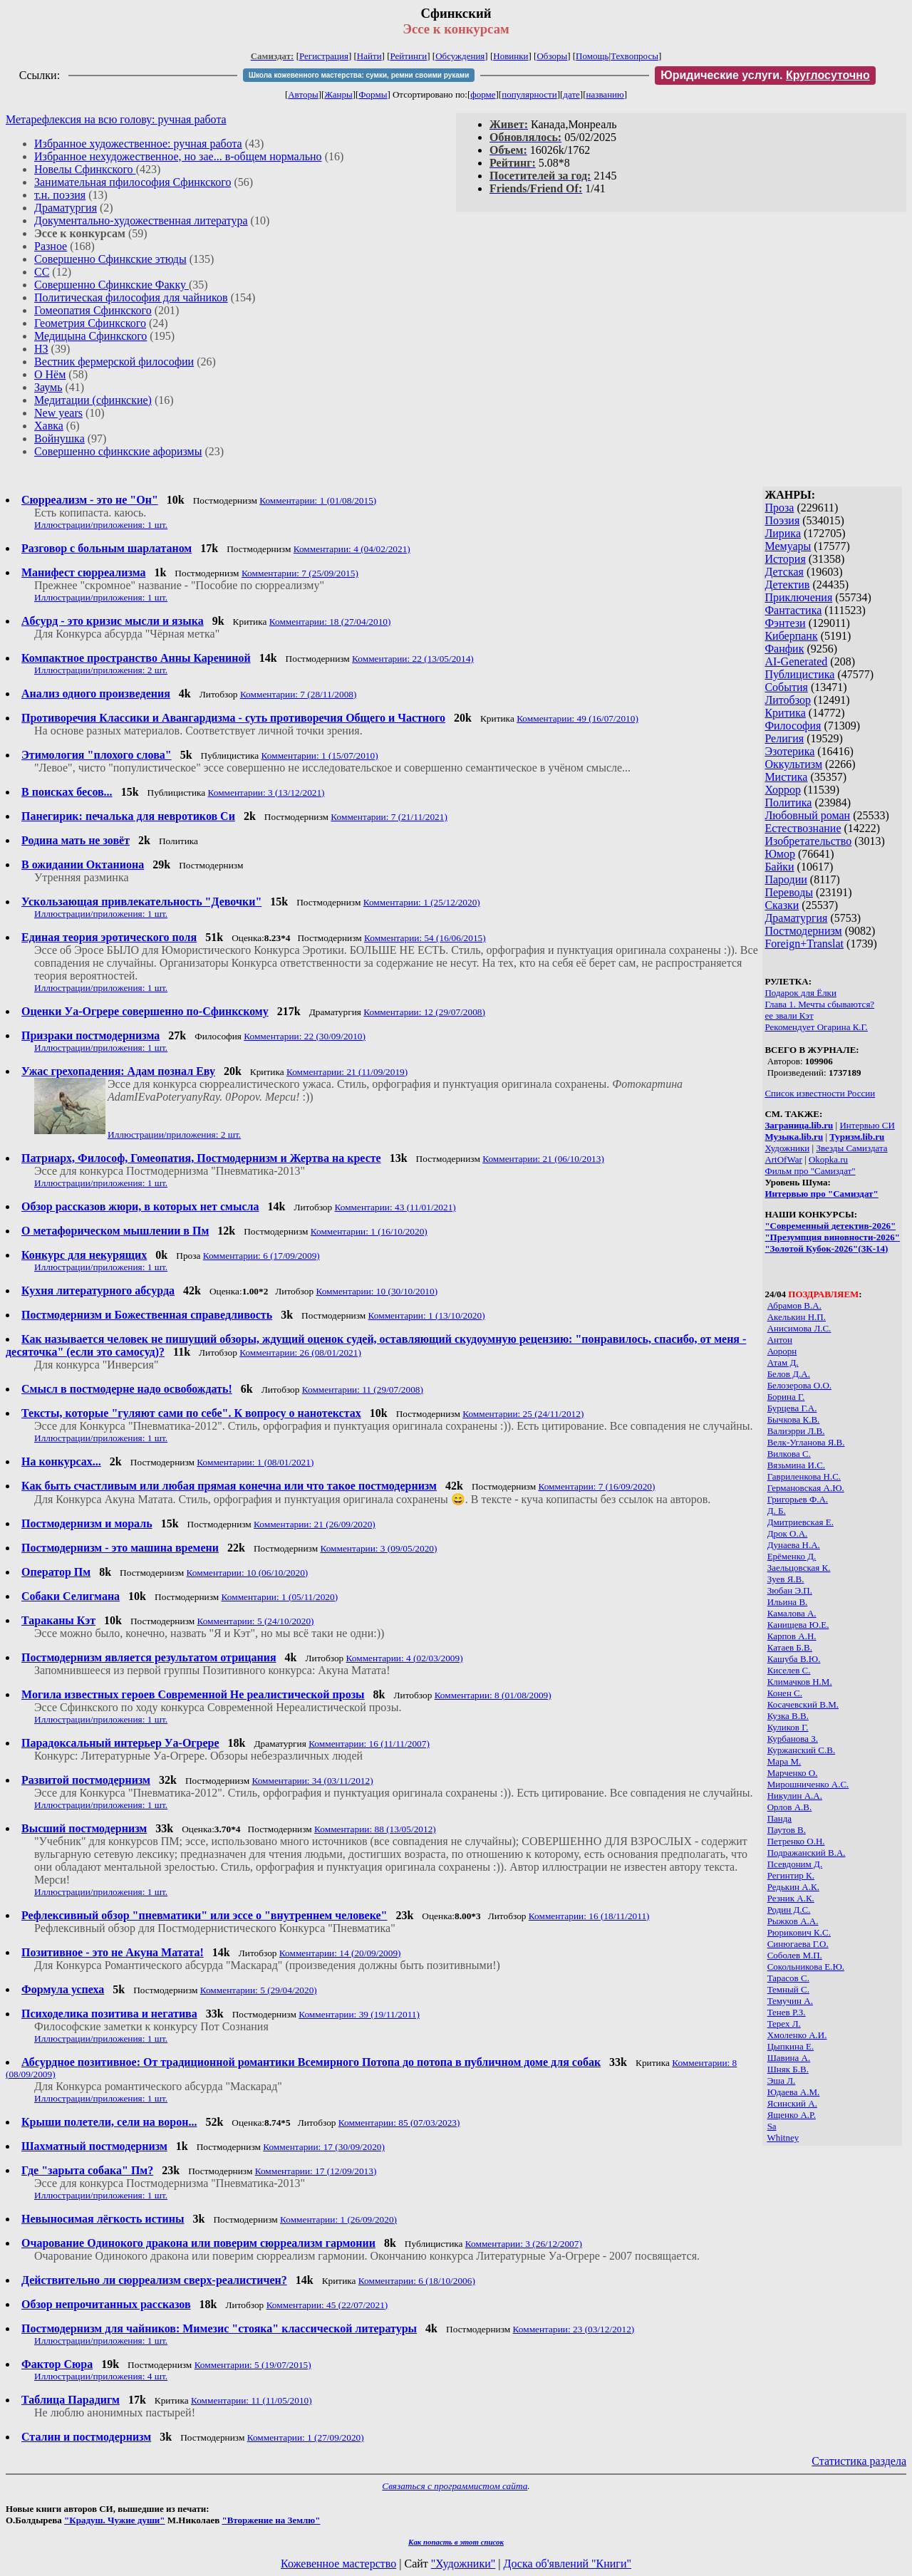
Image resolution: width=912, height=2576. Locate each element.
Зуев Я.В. (785, 1579)
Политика (788, 802)
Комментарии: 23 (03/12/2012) (574, 2329)
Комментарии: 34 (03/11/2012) (312, 1780)
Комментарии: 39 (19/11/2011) (359, 2014)
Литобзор (788, 700)
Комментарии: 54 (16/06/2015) (425, 938)
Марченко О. (792, 1772)
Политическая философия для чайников (131, 297)
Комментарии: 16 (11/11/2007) (369, 1743)
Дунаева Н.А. (793, 1544)
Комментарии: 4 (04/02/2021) (352, 549)
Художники (787, 1148)
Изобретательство (808, 841)
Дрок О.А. (787, 1533)
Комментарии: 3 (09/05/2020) (378, 1548)
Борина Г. (786, 1396)
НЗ (41, 349)
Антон (779, 1339)
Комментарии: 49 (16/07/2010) (577, 718)
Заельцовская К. (799, 1567)
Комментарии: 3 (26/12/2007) (523, 2243)
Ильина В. (787, 1601)
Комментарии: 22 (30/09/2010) (305, 1036)
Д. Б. (776, 1510)
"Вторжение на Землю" (271, 2520)
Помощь (592, 56)
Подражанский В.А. (806, 1852)
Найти (369, 56)
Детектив (787, 584)
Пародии (786, 879)
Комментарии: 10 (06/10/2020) (248, 1572)
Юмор (780, 854)
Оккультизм (793, 764)
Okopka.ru (828, 1159)
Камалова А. (792, 1613)
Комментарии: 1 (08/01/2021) (255, 1462)
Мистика (786, 777)
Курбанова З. (792, 1738)
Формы (372, 94)
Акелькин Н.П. (796, 1317)
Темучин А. (790, 2000)
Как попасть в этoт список (456, 2542)
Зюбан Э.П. (789, 1590)
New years (58, 413)
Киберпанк (791, 636)
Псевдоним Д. (795, 1864)
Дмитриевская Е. (800, 1522)
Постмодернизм (803, 931)
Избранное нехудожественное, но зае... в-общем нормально (178, 156)
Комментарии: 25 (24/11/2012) (523, 1413)
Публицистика (799, 674)
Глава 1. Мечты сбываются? (819, 1004)
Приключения (798, 597)
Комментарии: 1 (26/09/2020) (338, 2219)
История (785, 559)
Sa (772, 2126)
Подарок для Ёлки (800, 992)
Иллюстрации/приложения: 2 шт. (100, 670)
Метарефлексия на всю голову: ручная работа (116, 119)
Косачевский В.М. (803, 1704)
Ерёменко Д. (792, 1556)
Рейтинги (409, 56)
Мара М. (784, 1761)
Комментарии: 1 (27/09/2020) (305, 2437)
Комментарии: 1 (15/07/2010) (319, 755)
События (786, 687)
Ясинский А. (792, 2103)
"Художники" (463, 2563)
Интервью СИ (866, 1125)
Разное (50, 246)
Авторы (303, 94)
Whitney (783, 2137)
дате (571, 94)
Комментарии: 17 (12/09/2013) (316, 2171)
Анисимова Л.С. (799, 1328)
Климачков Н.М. (799, 1681)
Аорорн (782, 1351)
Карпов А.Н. (792, 1636)
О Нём (50, 374)
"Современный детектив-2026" (830, 1225)
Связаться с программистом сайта (454, 2486)
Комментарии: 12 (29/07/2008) (424, 1012)
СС (41, 272)
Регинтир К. (790, 1875)
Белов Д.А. (788, 1373)
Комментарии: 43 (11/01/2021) (395, 1207)
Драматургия (65, 208)
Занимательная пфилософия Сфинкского (132, 182)
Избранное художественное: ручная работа (138, 143)
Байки (779, 867)
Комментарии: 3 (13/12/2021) (266, 792)
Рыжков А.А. (793, 1921)
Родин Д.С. (789, 1909)
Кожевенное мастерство (338, 2563)
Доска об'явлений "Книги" (567, 2563)
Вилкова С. (789, 1453)
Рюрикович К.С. (799, 1932)
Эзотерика (789, 751)
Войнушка (59, 438)
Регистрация (323, 56)
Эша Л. (781, 2080)
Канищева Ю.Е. (798, 1624)
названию (605, 94)
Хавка (48, 426)
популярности (529, 94)
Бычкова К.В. (793, 1419)
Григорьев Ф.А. (797, 1499)
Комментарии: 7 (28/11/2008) (298, 694)
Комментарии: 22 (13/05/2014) (413, 658)
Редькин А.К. (793, 1886)
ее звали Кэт (789, 1015)
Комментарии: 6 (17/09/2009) (261, 1255)
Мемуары (788, 546)
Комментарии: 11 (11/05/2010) (251, 2400)
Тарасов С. (788, 1978)
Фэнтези (785, 623)
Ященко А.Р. (791, 2114)
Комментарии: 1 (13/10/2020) (426, 1315)
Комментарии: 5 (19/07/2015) (253, 2364)
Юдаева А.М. (793, 2092)
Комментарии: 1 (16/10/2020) (369, 1231)
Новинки (510, 56)
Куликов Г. (788, 1727)
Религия (784, 738)
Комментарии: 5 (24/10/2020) (255, 1621)
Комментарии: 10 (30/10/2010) (376, 1291)
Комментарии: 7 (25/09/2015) (300, 573)
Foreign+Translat (804, 944)
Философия (793, 726)
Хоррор (783, 790)
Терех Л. (784, 2023)
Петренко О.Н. (796, 1841)
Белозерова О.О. (799, 1385)
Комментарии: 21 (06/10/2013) (543, 1158)
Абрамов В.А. (794, 1305)
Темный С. (788, 1989)
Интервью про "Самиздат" (821, 1193)
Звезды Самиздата (851, 1148)
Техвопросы (634, 56)
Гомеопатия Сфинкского (93, 310)
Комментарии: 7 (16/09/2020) (596, 1486)
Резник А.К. (790, 1898)
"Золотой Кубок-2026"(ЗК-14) (826, 1248)
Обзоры (552, 56)
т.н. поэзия (60, 195)
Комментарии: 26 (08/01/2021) (300, 1352)
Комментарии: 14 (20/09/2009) (340, 1953)
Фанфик (784, 649)
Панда (779, 1818)
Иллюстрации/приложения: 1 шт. (100, 524)
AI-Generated (796, 661)
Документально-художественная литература (141, 220)
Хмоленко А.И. (797, 2035)
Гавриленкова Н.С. (804, 1476)
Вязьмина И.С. (796, 1465)
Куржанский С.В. (801, 1750)
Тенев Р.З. (786, 2012)
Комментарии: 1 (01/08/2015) (317, 500)
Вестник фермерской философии (114, 361)
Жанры (338, 94)
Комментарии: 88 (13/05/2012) (375, 1829)
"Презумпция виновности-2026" (832, 1237)
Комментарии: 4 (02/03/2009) (404, 1658)
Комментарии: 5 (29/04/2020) (258, 1990)
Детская (784, 572)
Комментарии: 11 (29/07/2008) (362, 1389)
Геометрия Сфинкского (90, 323)
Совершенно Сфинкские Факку (111, 285)
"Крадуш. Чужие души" (114, 2520)
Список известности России (820, 1093)
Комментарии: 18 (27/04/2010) (330, 621)
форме (482, 94)
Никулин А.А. (794, 1795)
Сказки (782, 905)
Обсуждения (459, 56)
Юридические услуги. (765, 75)
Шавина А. (789, 2057)
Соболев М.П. (794, 1955)
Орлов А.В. (789, 1807)
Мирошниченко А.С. (808, 1784)
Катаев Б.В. (789, 1647)
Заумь (48, 387)
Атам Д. (783, 1362)
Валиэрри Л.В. (796, 1430)
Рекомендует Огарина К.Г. (816, 1027)
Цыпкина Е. (790, 2046)
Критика (785, 713)
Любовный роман (807, 815)
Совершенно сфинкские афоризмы (118, 451)
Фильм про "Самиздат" (810, 1170)
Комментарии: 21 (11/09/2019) (347, 1071)
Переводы (789, 892)
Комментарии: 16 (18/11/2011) (589, 1916)
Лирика (783, 533)
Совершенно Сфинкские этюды (110, 259)
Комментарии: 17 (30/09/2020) (324, 2146)
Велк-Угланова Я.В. (806, 1442)
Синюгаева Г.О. (798, 1943)
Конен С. (784, 1693)
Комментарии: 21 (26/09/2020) (314, 1524)
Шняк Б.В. (788, 2069)
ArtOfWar (783, 1159)
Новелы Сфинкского (85, 169)
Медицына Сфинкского (90, 336)
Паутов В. (786, 1829)
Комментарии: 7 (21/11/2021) (389, 816)
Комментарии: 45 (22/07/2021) (327, 2305)
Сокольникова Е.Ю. (805, 1966)
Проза (779, 508)
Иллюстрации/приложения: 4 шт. (100, 2376)
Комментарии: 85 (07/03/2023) (399, 2122)
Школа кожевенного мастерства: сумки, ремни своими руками (359, 75)
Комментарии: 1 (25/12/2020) (421, 902)
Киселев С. (789, 1670)
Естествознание (803, 828)
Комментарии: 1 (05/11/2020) (280, 1596)
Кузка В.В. (788, 1715)
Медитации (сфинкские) (93, 400)
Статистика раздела (859, 2461)
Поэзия (782, 520)
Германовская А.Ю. (805, 1487)
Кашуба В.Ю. (794, 1658)
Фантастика (793, 610)
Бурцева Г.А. (792, 1408)
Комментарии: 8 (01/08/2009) (493, 1695)
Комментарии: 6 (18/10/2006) (416, 2280)
